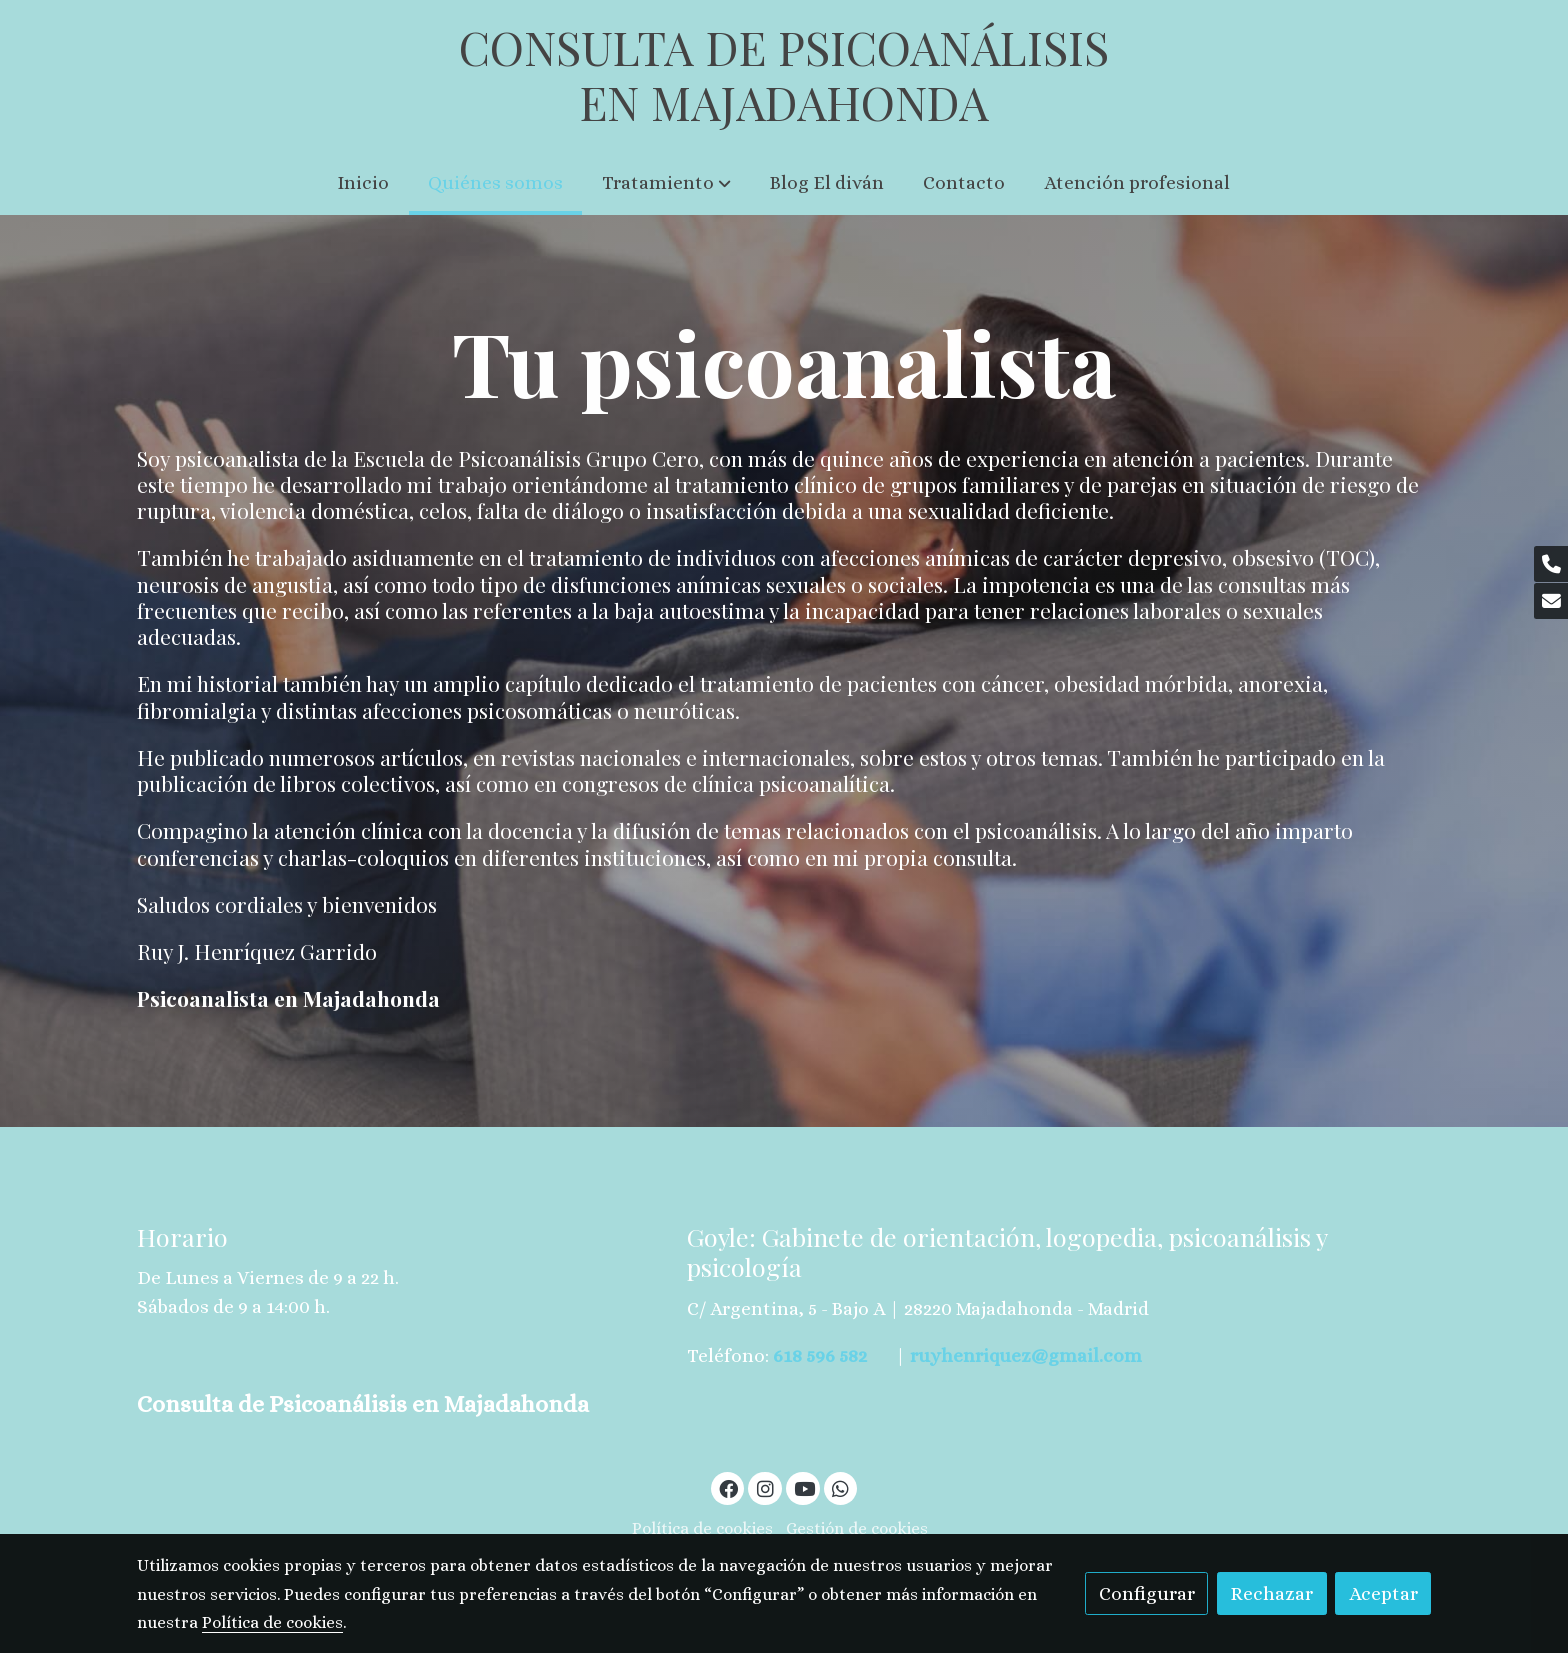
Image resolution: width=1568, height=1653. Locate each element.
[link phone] (1551, 564)
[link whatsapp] (841, 1487)
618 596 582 (820, 1355)
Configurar (1147, 1593)
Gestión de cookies (857, 1528)
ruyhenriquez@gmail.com (1026, 1355)
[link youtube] (805, 1487)
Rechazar (1271, 1593)
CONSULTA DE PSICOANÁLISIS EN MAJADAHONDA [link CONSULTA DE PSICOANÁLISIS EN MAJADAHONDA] (784, 75)
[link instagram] (765, 1487)
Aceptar (1383, 1593)
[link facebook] (729, 1487)
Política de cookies (702, 1528)
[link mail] (1551, 601)
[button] (666, 183)
